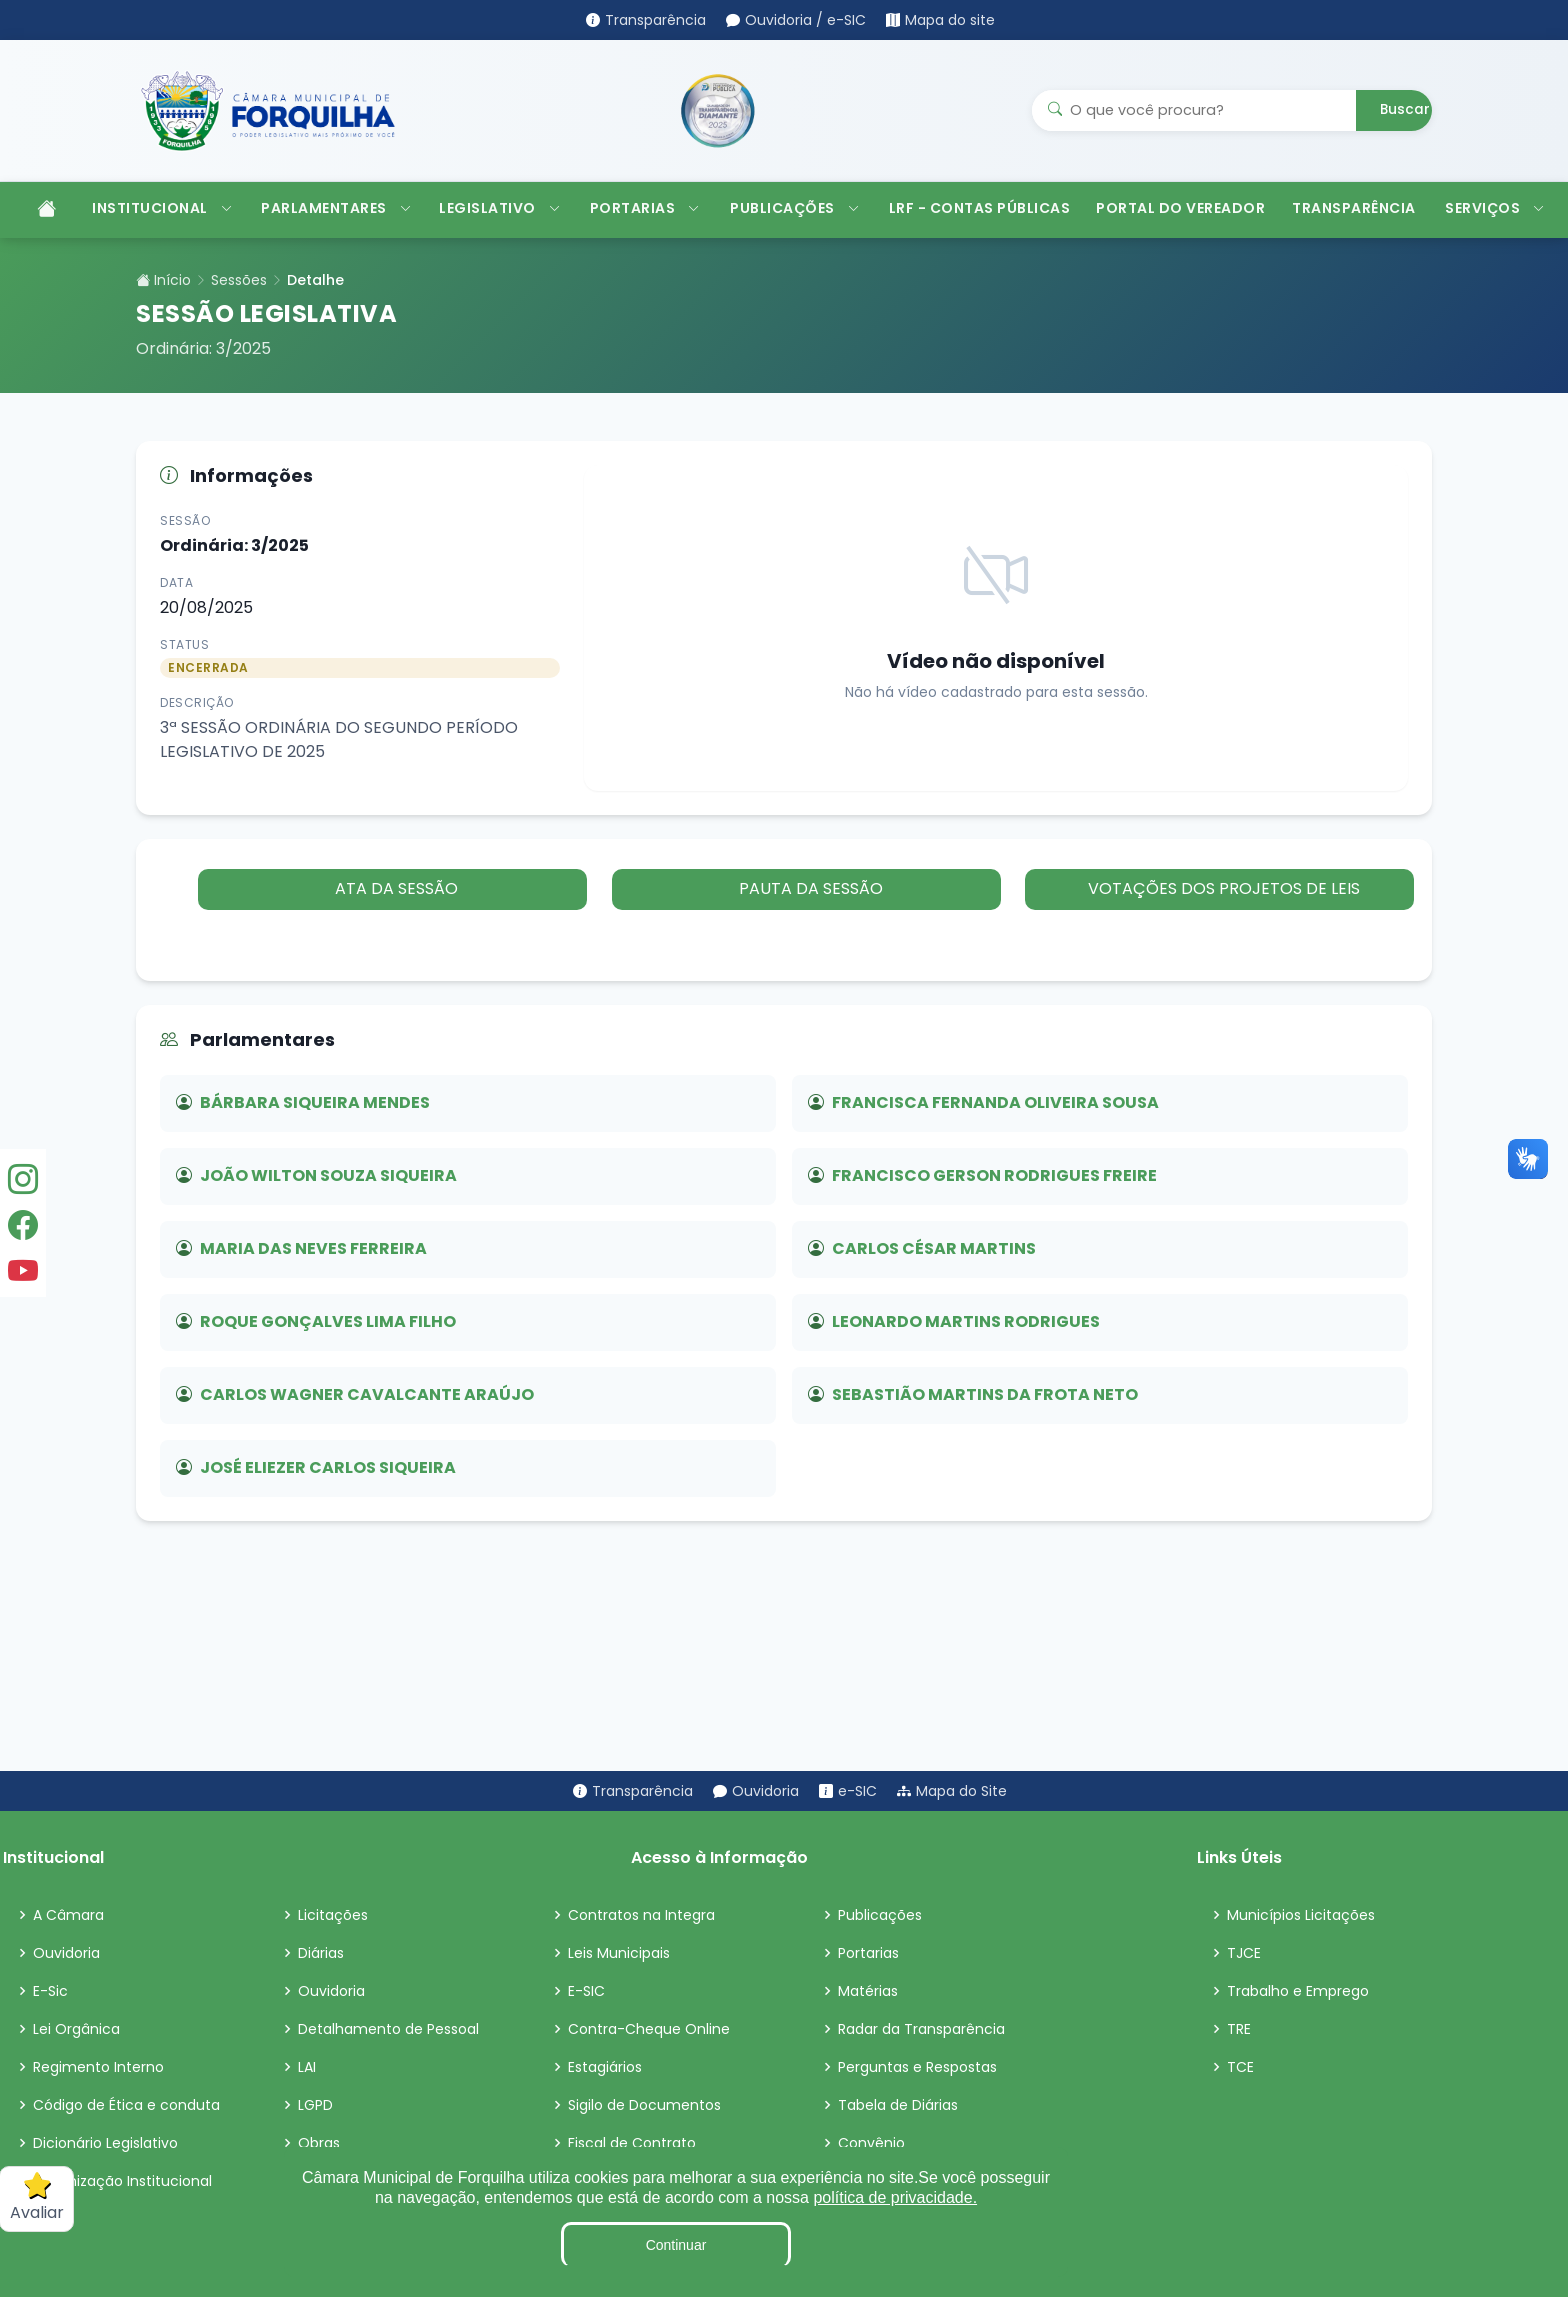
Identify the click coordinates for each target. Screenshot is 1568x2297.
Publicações (880, 1915)
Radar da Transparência (921, 2029)
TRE (1239, 2029)
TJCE (1244, 1953)
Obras (319, 2143)
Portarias (868, 1953)
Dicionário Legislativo (105, 2143)
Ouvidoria (66, 1953)
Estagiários (605, 2067)
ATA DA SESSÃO (395, 888)
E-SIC (586, 1991)
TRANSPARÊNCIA (1354, 208)
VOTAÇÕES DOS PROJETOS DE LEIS (1222, 888)
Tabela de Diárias (898, 2105)
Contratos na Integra (641, 1915)
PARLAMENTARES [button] (336, 208)
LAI (307, 2067)
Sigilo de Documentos (644, 2105)
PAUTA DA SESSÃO (808, 888)
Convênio (871, 2143)
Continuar (676, 2245)
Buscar (1405, 109)
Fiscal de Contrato (632, 2143)
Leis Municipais (619, 1953)
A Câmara (68, 1915)
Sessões (239, 280)
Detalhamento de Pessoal (388, 2029)
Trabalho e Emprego (1298, 1991)
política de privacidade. (895, 2197)
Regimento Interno (98, 2067)
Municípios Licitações (1301, 1915)
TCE (1240, 2067)
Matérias (868, 1991)
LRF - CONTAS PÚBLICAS (980, 208)
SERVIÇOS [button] (1495, 208)
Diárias (321, 1953)
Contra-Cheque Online (649, 2029)
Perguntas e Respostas (917, 2067)
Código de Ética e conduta (126, 2105)
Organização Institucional (122, 2181)
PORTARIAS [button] (645, 208)
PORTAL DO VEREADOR (1180, 208)
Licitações (333, 1915)
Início (163, 280)
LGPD (315, 2105)
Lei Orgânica (76, 2029)
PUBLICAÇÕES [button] (794, 208)
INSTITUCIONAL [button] (162, 208)
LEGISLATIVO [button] (499, 208)
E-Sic (50, 1991)
